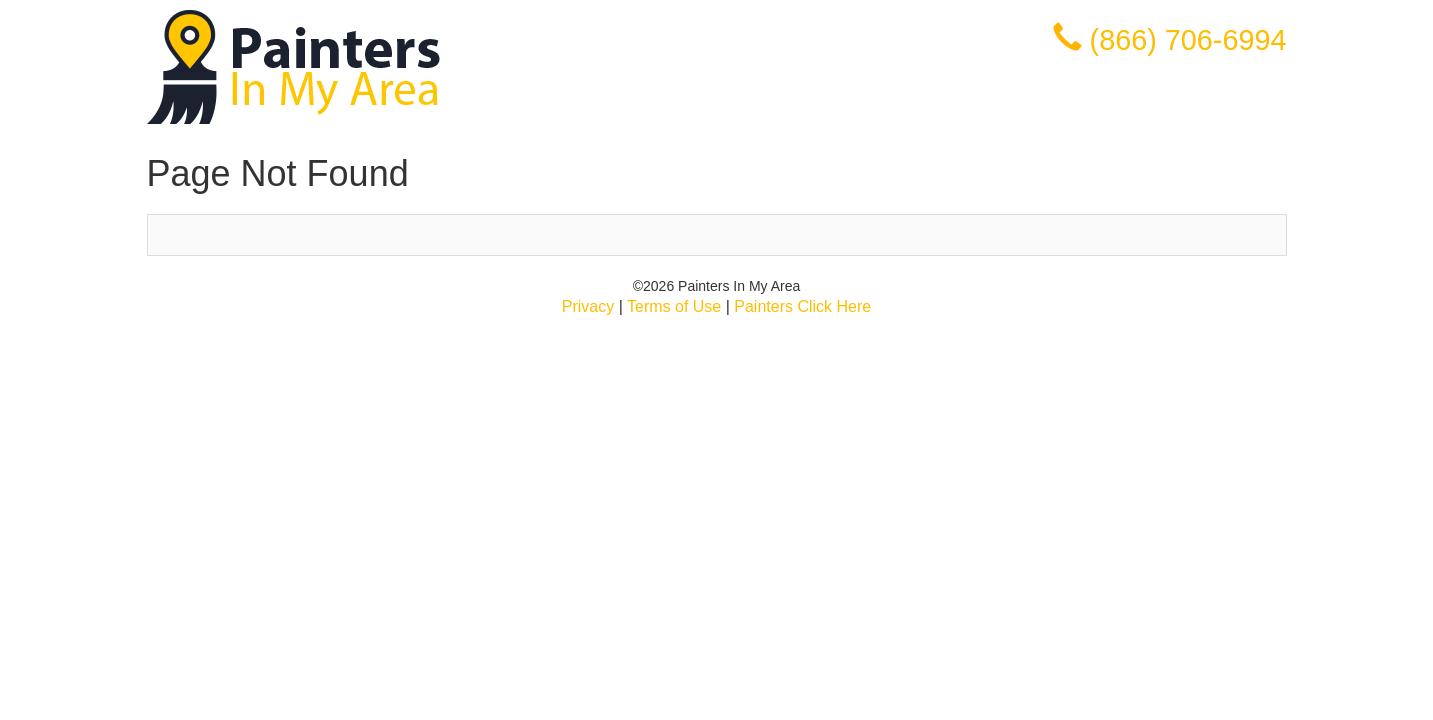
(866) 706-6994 (1188, 40)
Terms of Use (674, 306)
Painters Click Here (802, 306)
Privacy (588, 306)
